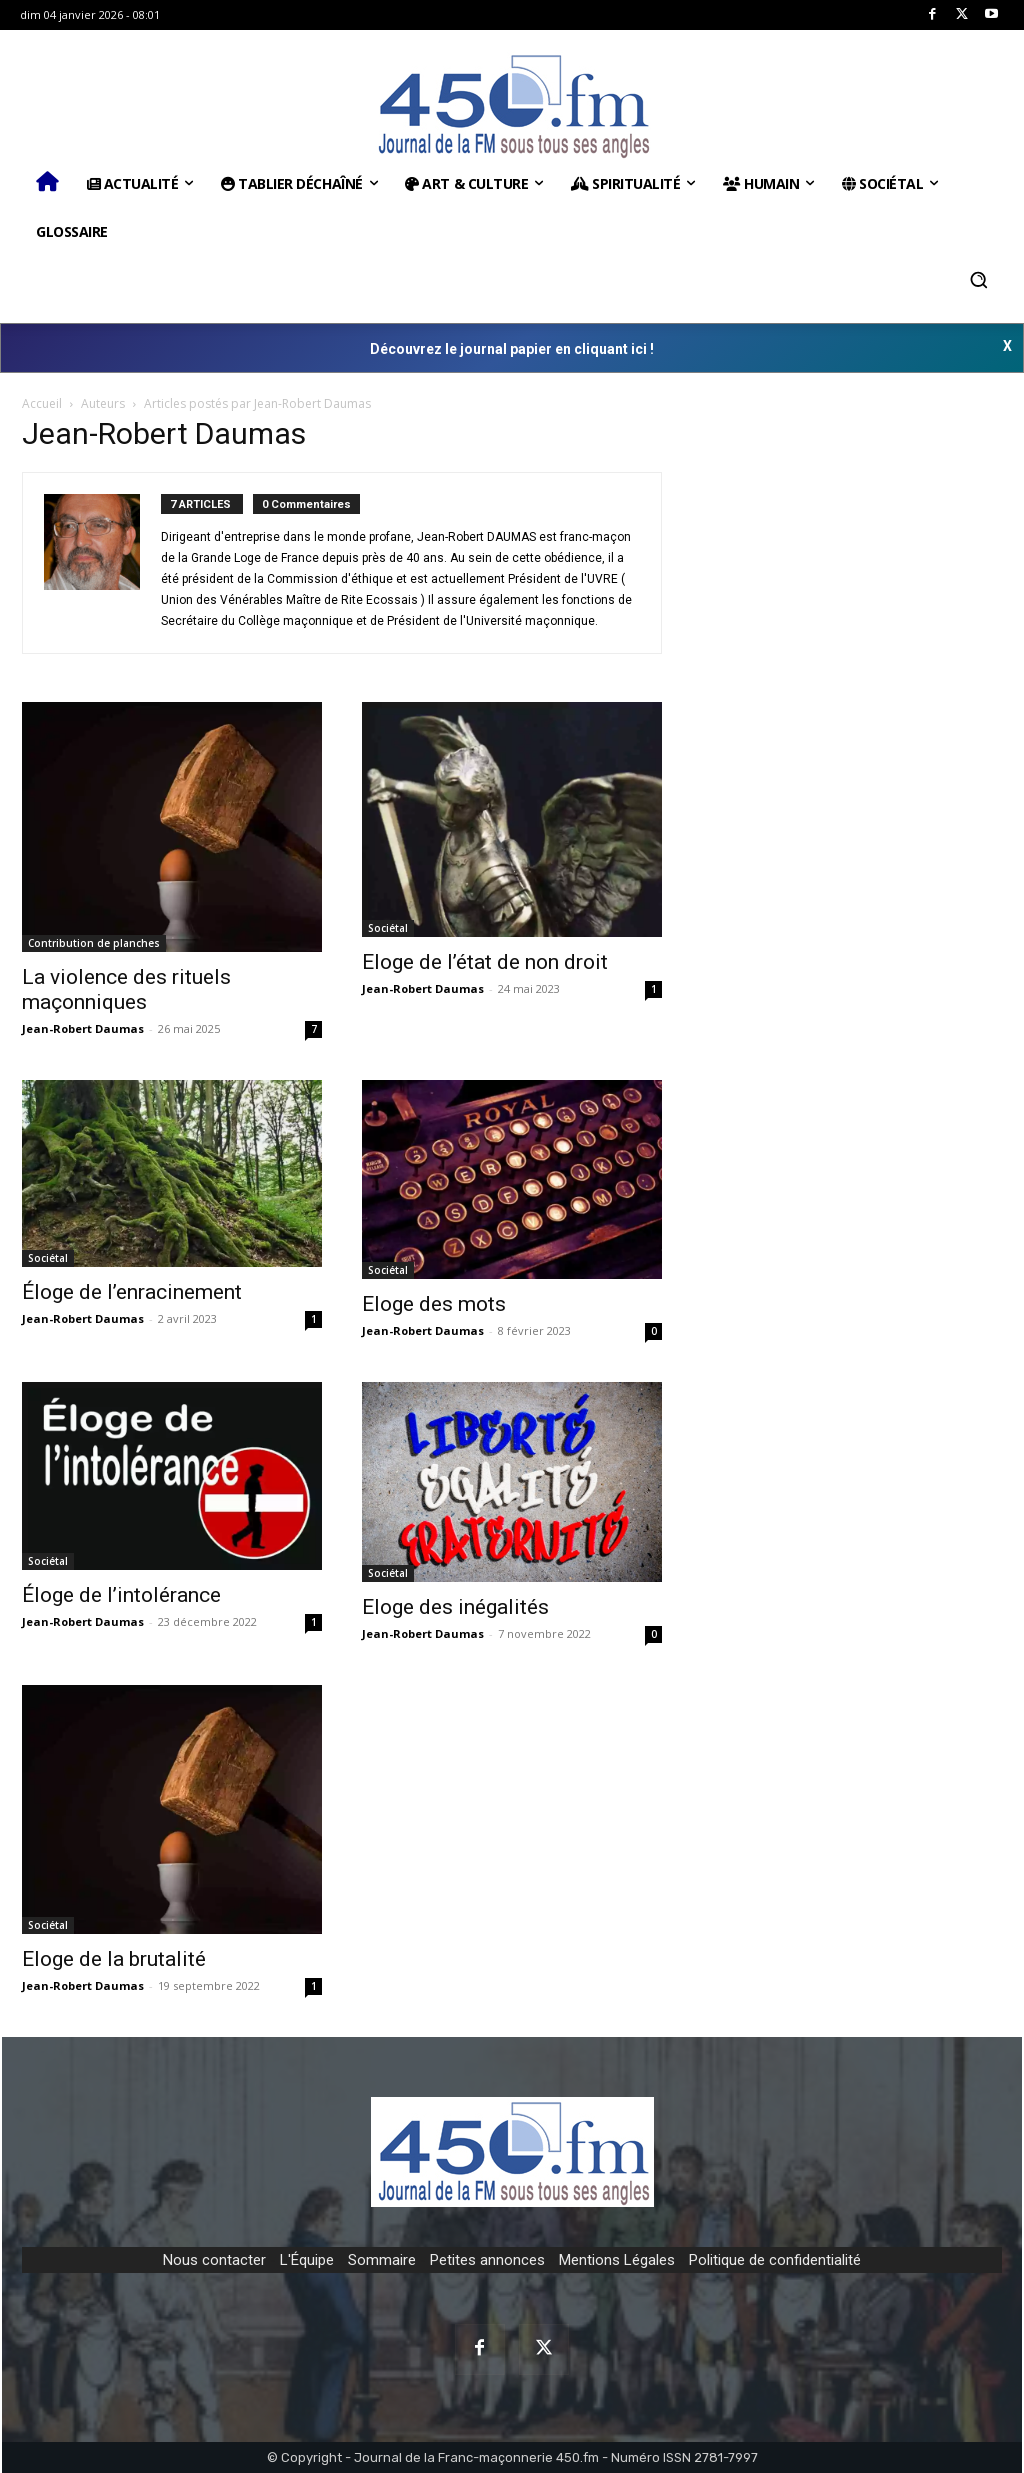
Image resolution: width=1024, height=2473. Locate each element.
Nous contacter (214, 2260)
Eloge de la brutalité (114, 1959)
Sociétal (388, 928)
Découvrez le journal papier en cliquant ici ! (512, 349)
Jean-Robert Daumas (83, 1028)
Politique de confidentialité (775, 2260)
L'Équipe (307, 2260)
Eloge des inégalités (455, 1607)
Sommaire (382, 2260)
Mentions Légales (617, 2260)
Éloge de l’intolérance (121, 1595)
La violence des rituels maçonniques (126, 989)
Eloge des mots (434, 1304)
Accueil (42, 403)
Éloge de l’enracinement (132, 1292)
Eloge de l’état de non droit (485, 962)
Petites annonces (487, 2260)
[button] (979, 280)
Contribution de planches (94, 943)
